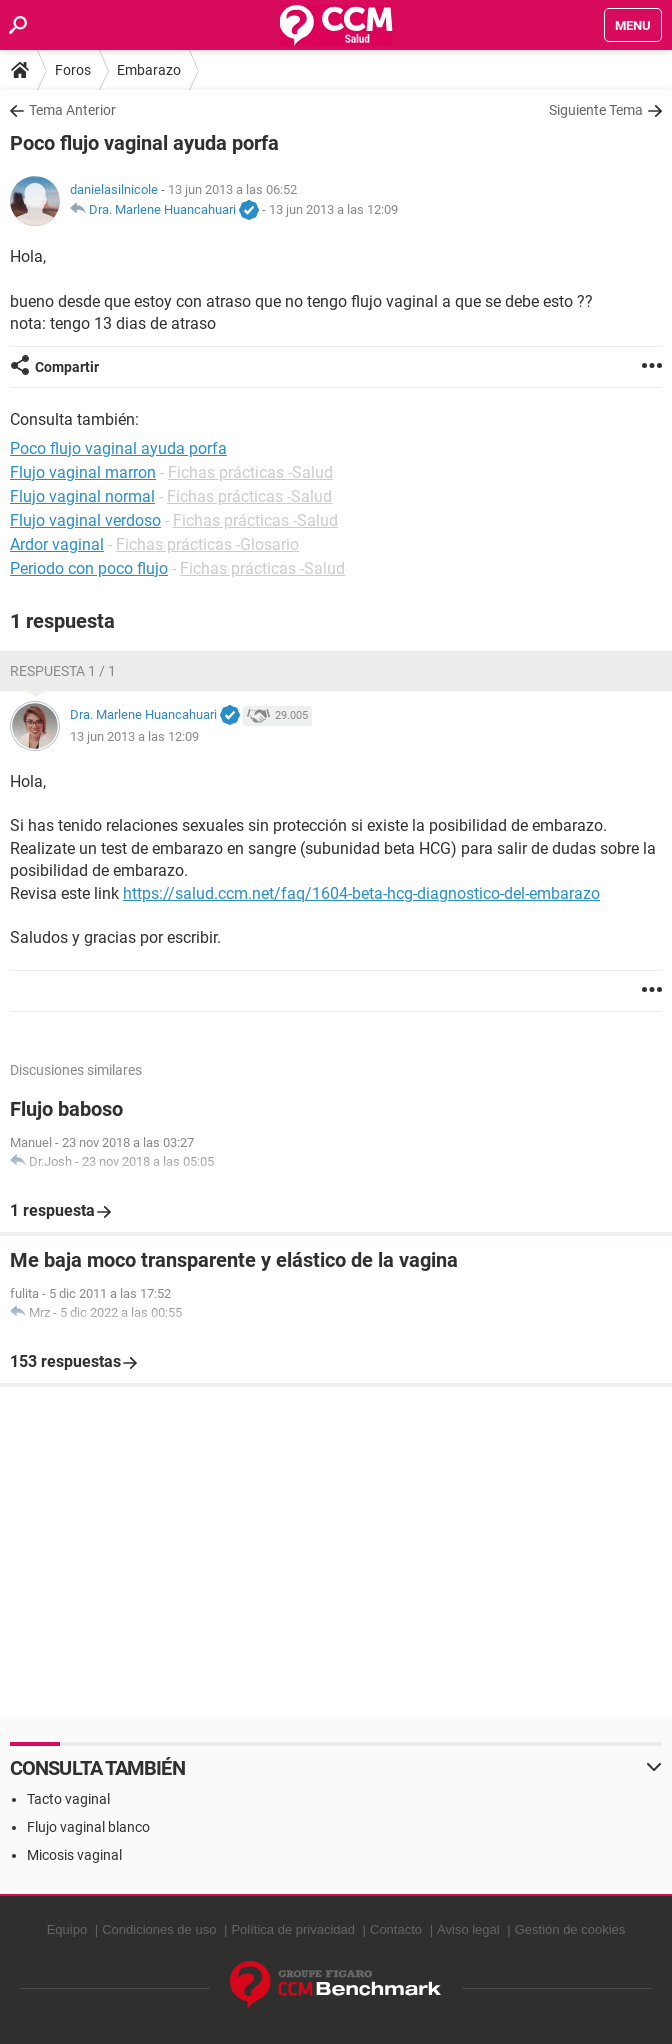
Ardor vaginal (57, 544)
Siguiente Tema (596, 110)
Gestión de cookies (570, 1929)
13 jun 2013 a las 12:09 (333, 209)
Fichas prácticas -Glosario (207, 544)
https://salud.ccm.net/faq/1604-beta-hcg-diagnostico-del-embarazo (361, 893)
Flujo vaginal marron (83, 472)
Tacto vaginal (68, 1799)
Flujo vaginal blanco (88, 1827)
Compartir (67, 367)
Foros (73, 70)
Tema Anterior (72, 110)
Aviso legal (468, 1929)
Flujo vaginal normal (82, 496)
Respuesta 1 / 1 (63, 671)
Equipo (67, 1929)
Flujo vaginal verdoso (85, 520)
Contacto (396, 1929)
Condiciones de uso (159, 1929)
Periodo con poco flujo (89, 568)
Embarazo (149, 70)
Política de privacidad (293, 1929)
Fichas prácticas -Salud (250, 472)
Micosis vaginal (74, 1855)
